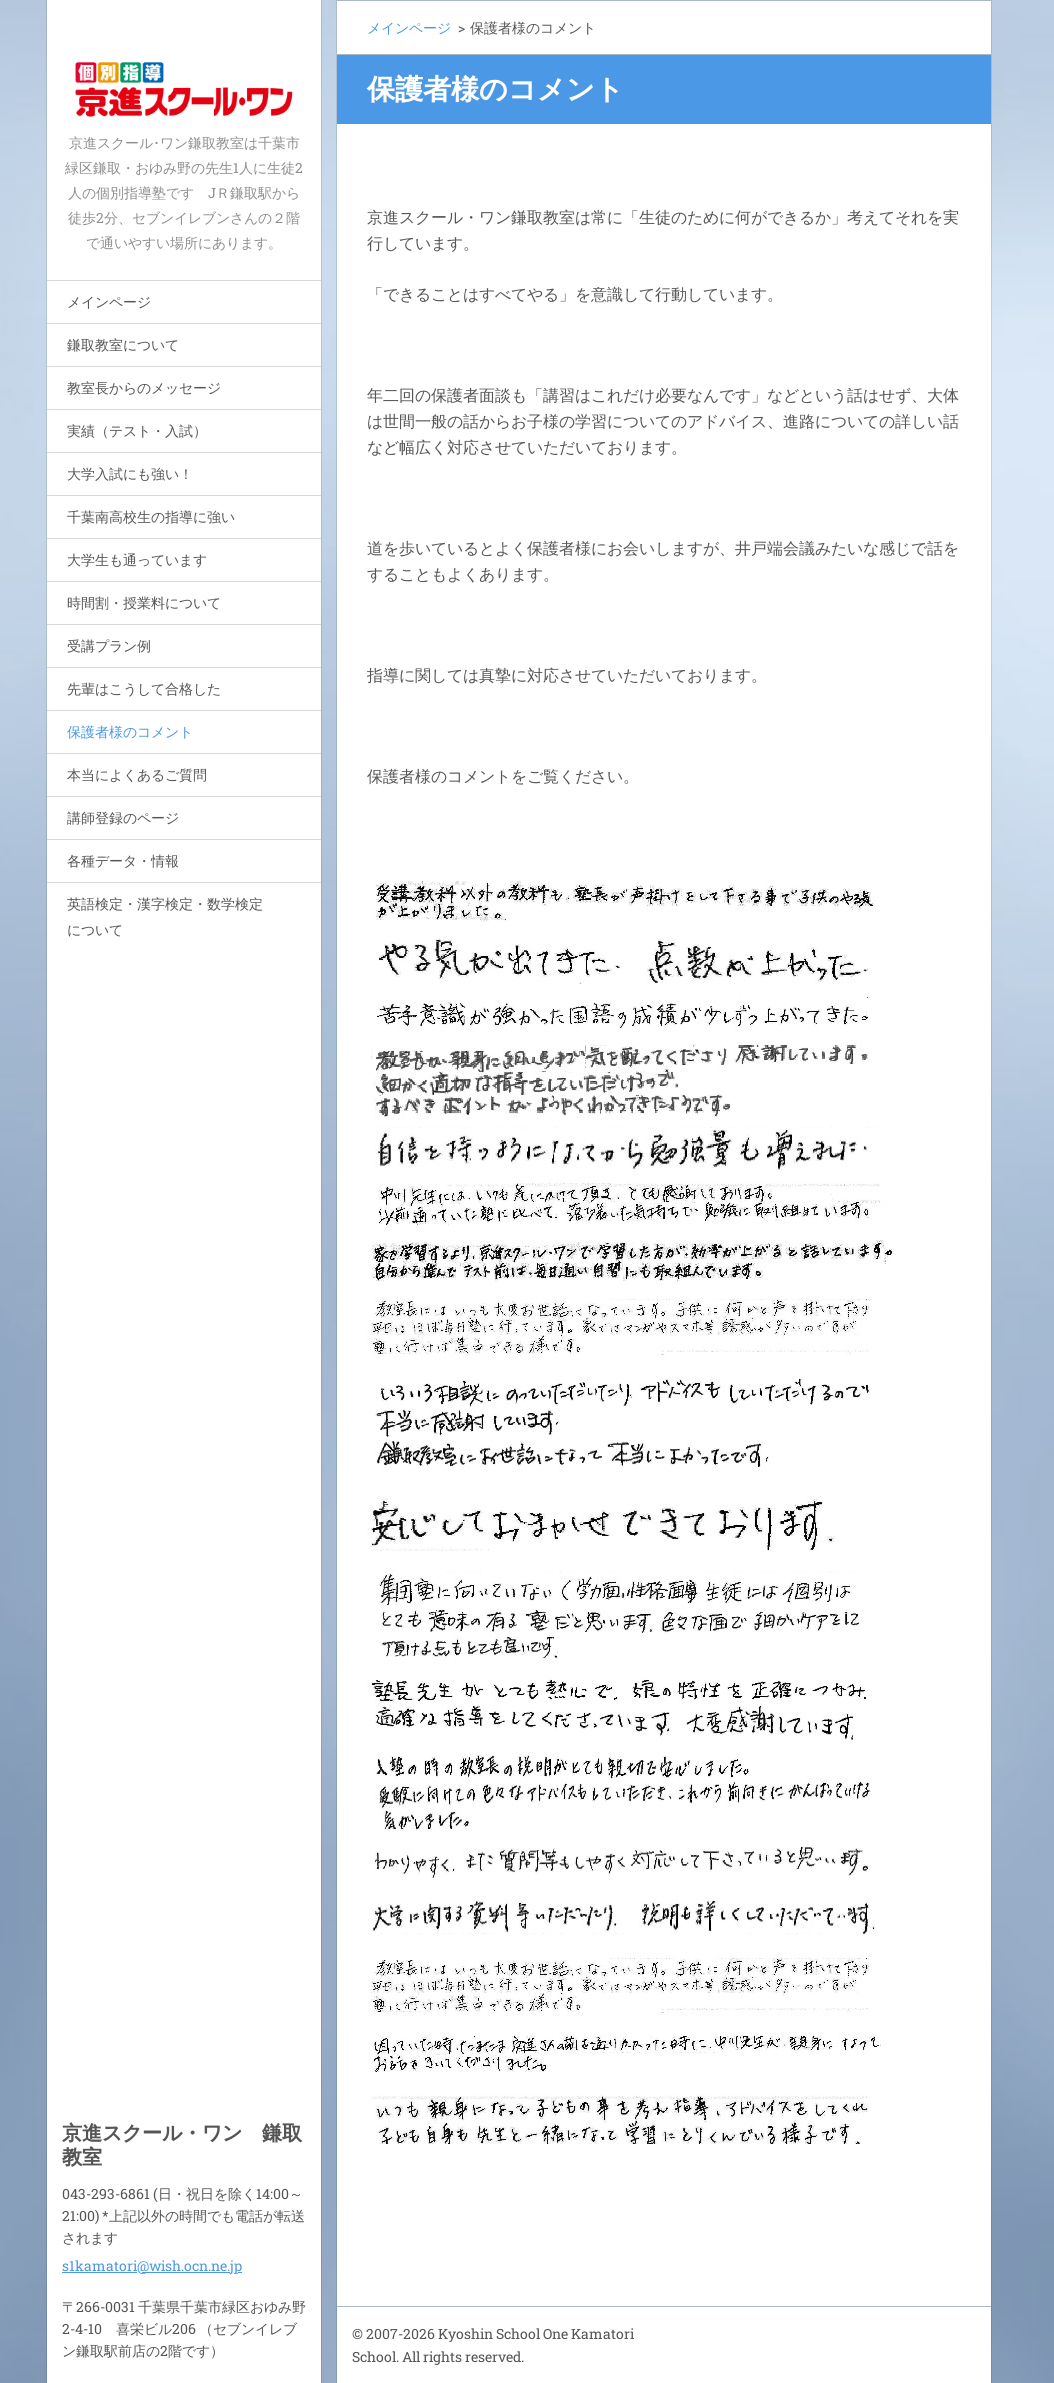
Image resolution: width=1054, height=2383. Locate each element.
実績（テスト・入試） (137, 430)
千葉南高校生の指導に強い (151, 516)
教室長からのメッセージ (144, 387)
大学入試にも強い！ (130, 473)
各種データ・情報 (123, 860)
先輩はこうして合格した (144, 688)
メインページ (109, 301)
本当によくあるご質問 (137, 774)
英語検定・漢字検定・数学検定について (165, 916)
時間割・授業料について (144, 602)
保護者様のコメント (130, 731)
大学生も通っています (137, 559)
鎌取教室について (123, 344)
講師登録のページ (123, 817)
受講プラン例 (109, 645)
